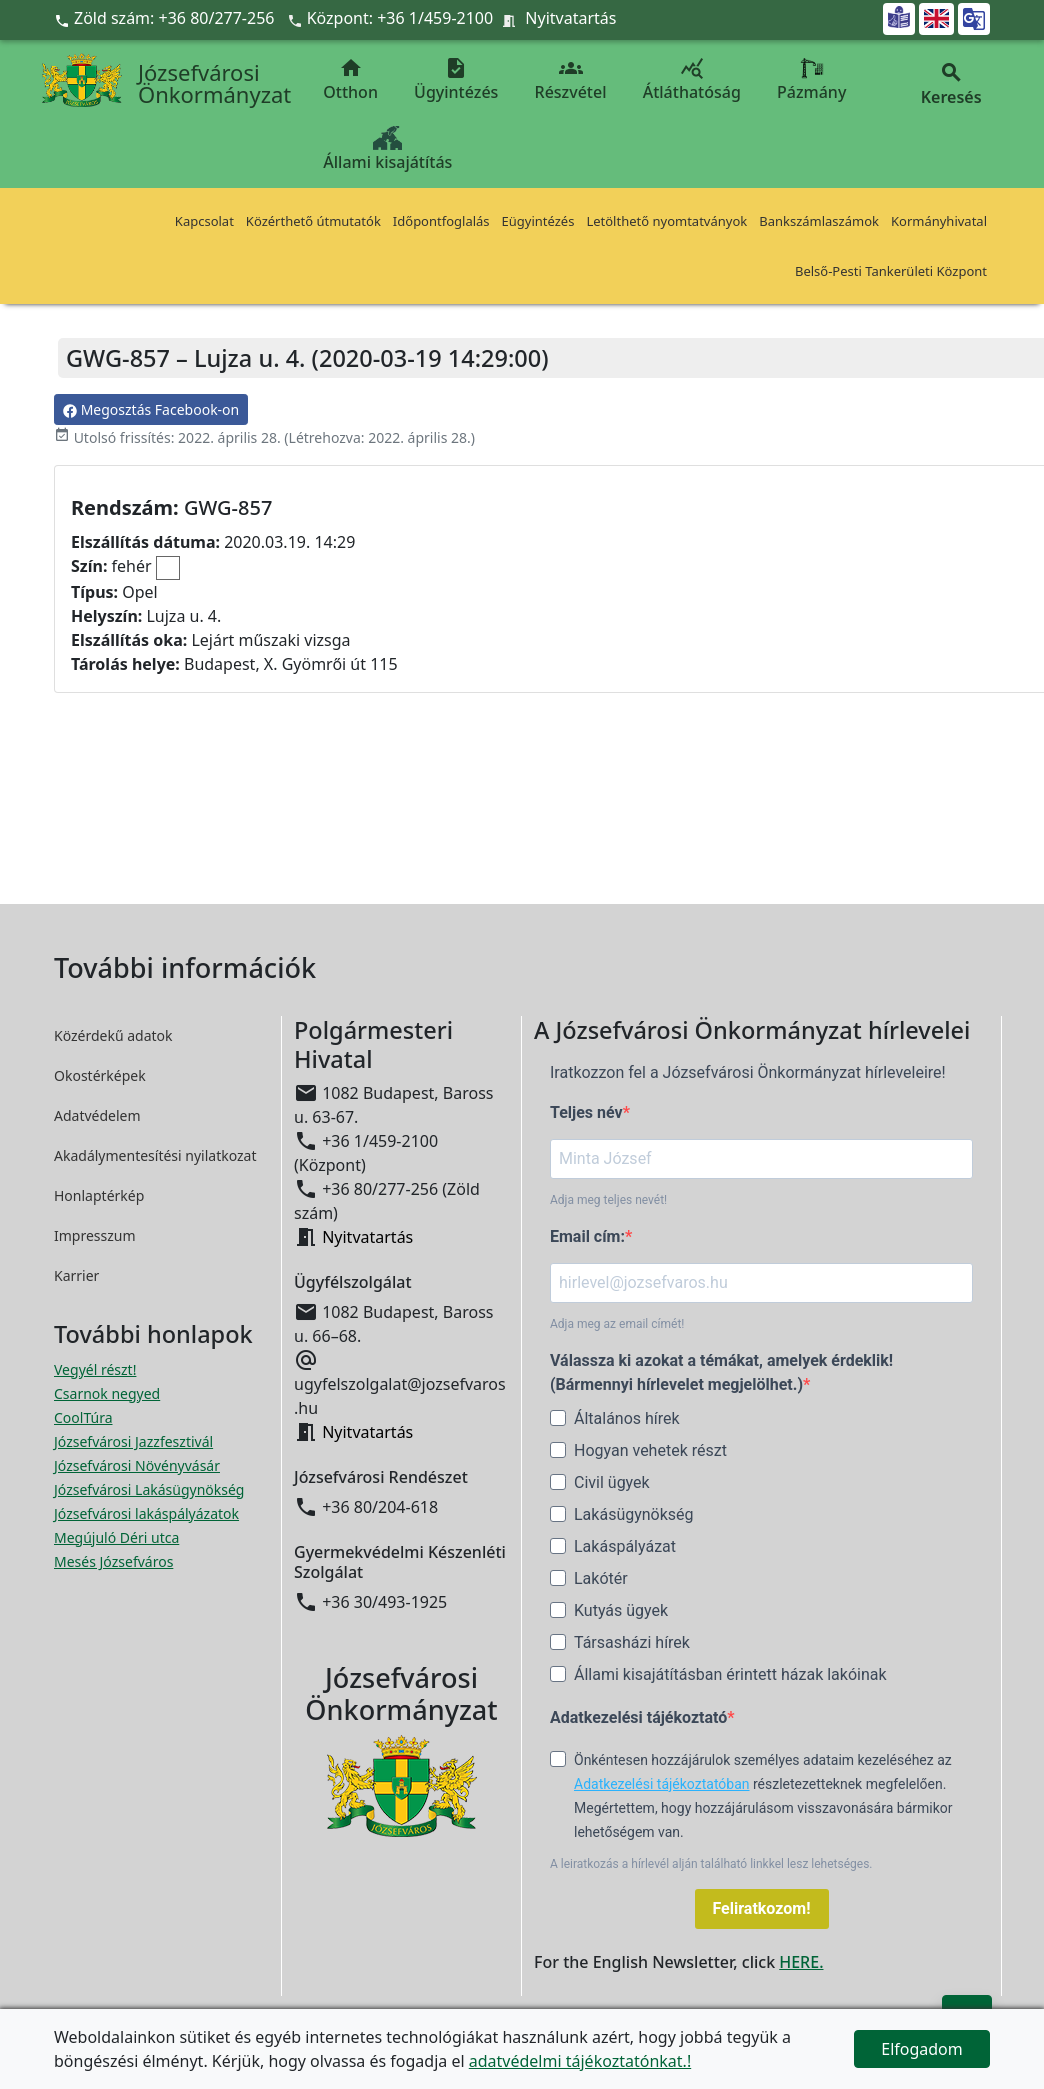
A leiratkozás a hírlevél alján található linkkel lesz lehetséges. (711, 1864)
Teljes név (586, 1112)
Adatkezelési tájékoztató (638, 1717)
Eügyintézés (538, 221)
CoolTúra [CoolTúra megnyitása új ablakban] (83, 1417)
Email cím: (587, 1236)
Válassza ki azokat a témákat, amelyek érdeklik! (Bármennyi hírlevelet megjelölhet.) (721, 1372)
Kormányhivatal (939, 221)
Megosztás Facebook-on (151, 409)
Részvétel (571, 79)
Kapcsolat (204, 221)
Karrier (76, 1275)
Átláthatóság (692, 79)
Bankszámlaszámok (819, 221)
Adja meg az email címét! (617, 1324)
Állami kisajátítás (387, 149)
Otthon (350, 79)
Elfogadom (922, 2049)
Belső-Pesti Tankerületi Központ (891, 271)
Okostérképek (100, 1075)
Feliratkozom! (762, 1908)
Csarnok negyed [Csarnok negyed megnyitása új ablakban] (107, 1393)
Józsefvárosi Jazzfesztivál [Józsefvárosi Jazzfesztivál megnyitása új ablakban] (133, 1441)
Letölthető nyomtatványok (666, 221)
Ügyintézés (456, 79)
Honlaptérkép (99, 1195)
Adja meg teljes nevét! (608, 1200)
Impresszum (95, 1235)
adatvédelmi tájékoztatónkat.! (580, 2061)
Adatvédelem (97, 1115)
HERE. (801, 1962)
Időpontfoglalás (441, 221)
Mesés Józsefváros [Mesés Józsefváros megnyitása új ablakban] (113, 1561)
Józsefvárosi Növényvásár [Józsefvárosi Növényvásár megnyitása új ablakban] (137, 1465)
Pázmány (811, 79)
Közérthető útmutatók (313, 221)
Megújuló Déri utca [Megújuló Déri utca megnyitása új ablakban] (116, 1537)
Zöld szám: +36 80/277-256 (166, 18)
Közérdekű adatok (113, 1035)
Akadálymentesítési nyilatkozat (155, 1155)
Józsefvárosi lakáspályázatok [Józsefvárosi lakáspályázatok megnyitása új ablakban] (146, 1513)
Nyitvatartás (570, 18)
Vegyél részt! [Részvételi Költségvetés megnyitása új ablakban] (95, 1369)
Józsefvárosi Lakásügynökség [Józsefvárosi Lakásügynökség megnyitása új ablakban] (149, 1489)
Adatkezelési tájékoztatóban (662, 1784)
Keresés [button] (951, 84)
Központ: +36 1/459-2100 (400, 18)
